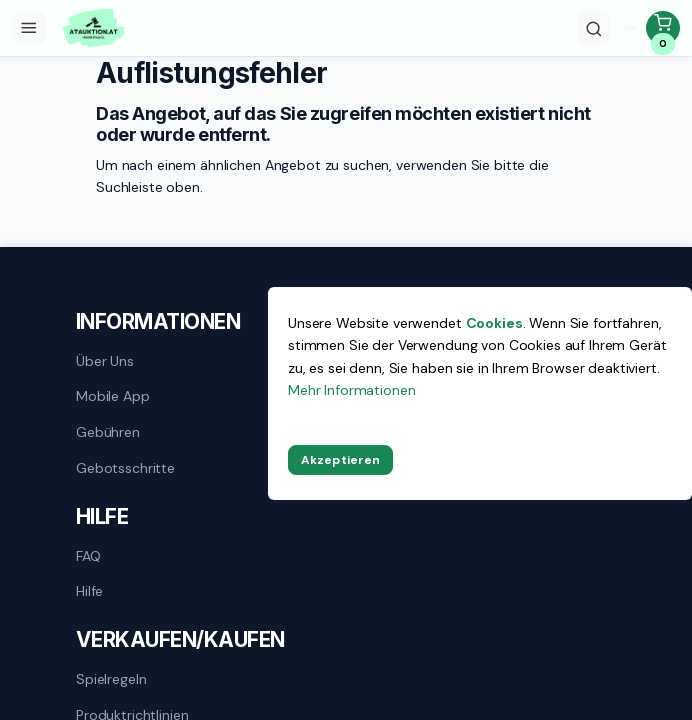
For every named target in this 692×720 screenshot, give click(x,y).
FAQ (88, 556)
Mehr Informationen (351, 390)
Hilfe (89, 591)
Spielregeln (111, 679)
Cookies (494, 323)
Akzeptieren (340, 460)
